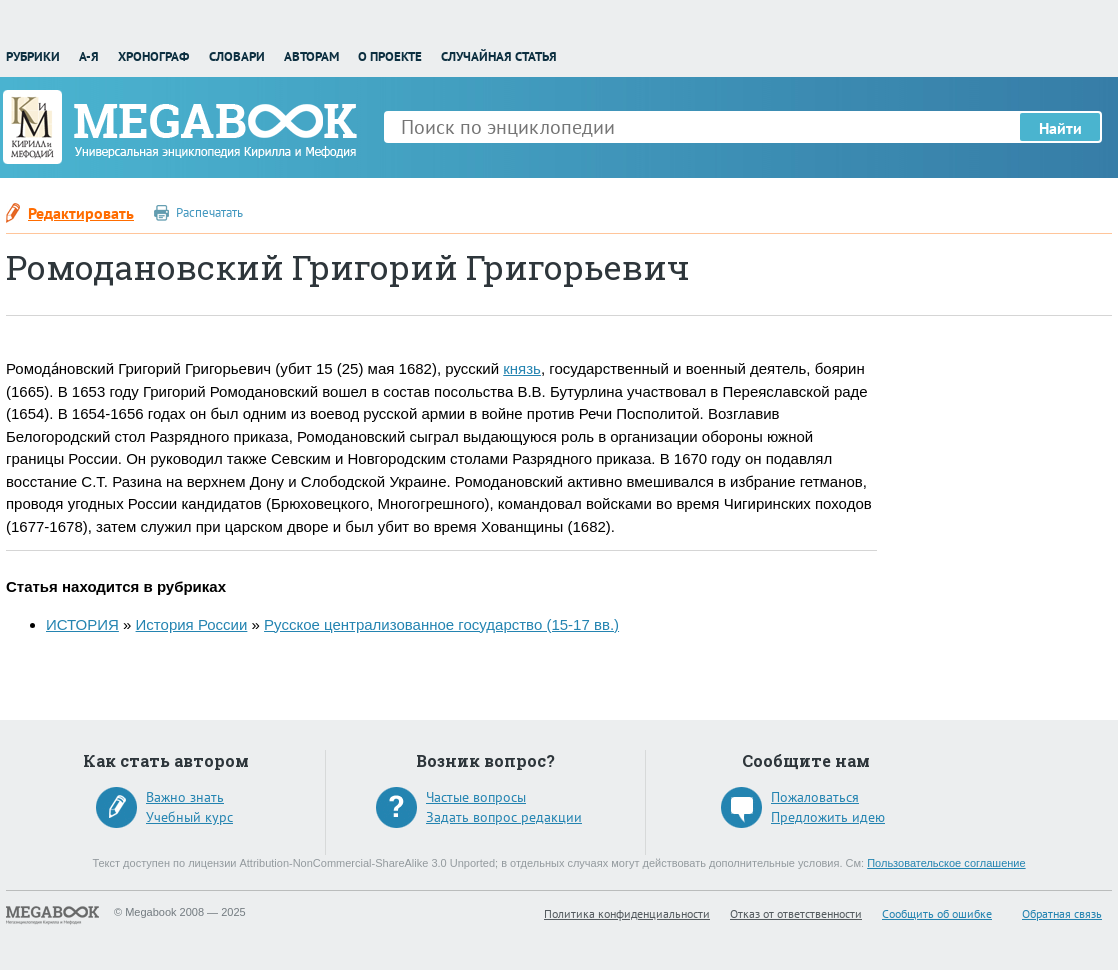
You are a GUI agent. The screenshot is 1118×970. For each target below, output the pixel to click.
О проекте (390, 56)
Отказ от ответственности (796, 913)
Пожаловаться (815, 797)
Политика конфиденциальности (627, 913)
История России (192, 624)
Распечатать (209, 212)
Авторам (311, 56)
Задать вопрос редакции (504, 817)
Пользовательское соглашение (946, 863)
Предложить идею (828, 817)
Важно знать (185, 797)
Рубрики (33, 56)
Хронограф (153, 56)
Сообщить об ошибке (937, 913)
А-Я (89, 56)
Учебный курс (189, 817)
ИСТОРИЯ (82, 624)
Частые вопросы (476, 797)
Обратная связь (1062, 913)
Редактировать (81, 213)
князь (522, 368)
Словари (237, 56)
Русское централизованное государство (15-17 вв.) (441, 624)
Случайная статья (499, 56)
